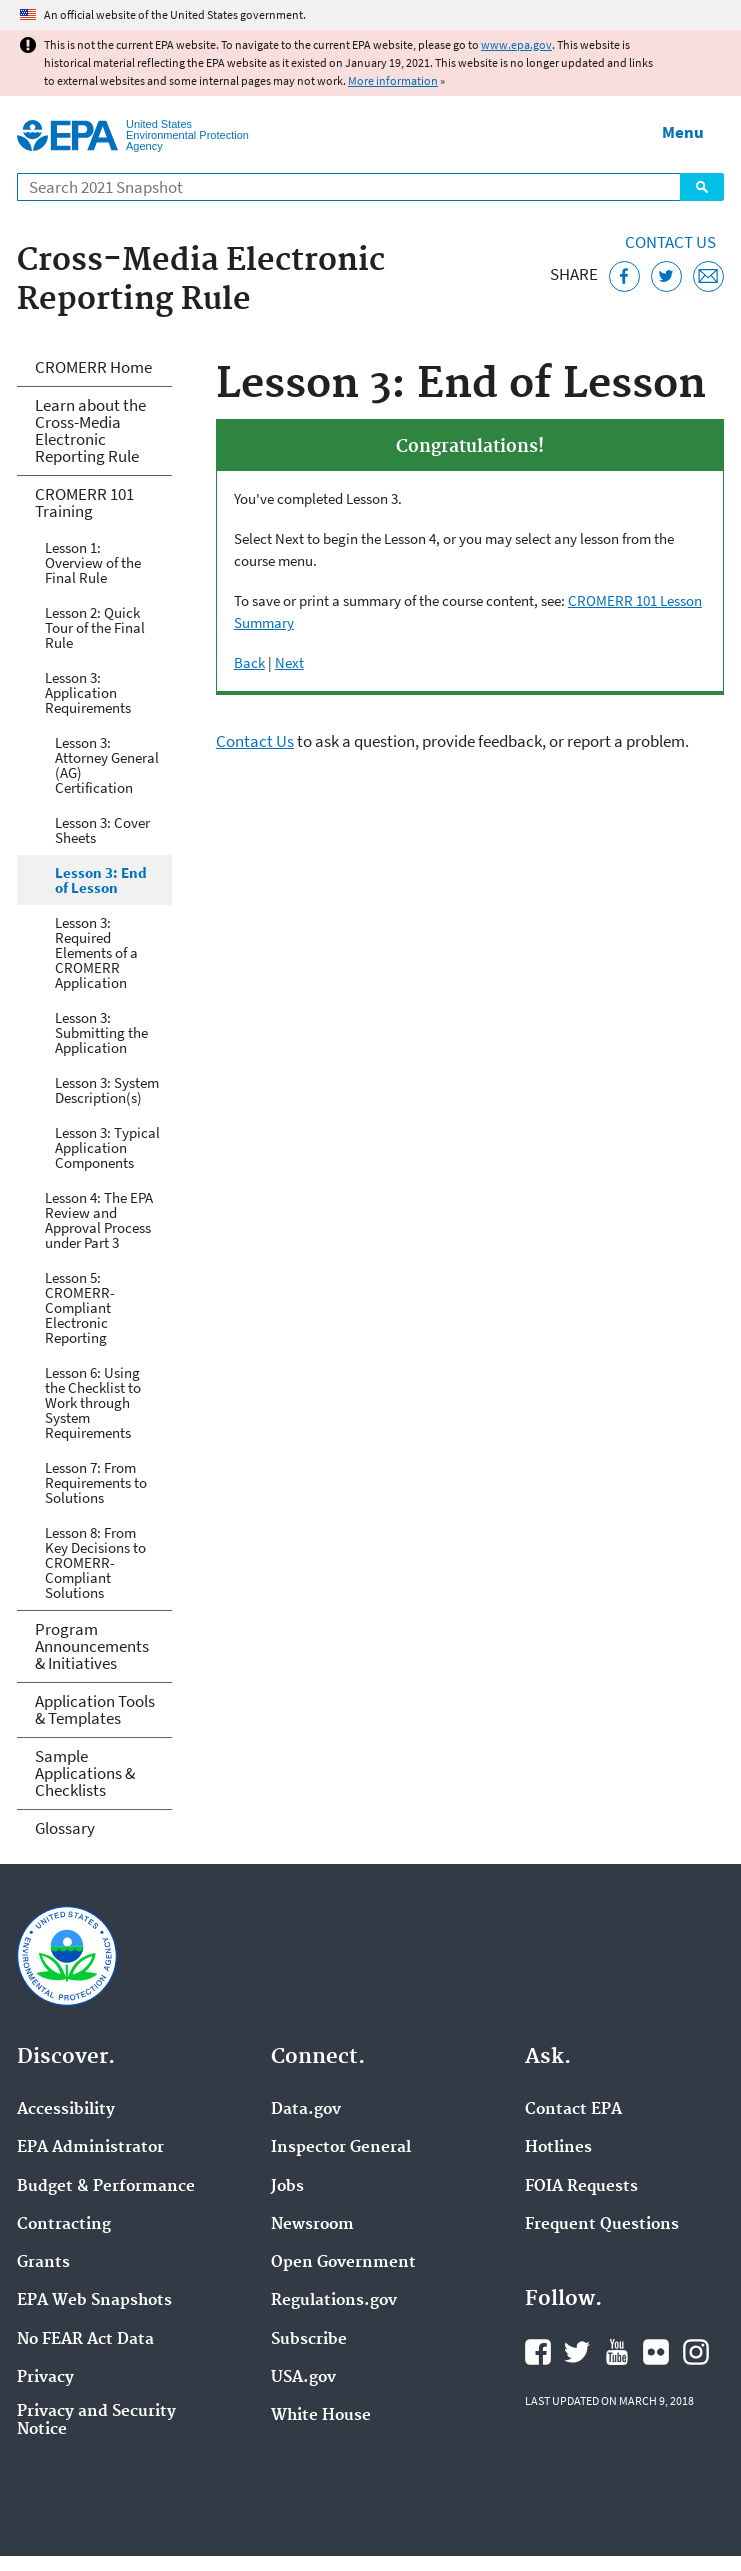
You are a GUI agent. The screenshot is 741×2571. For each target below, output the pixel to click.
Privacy (45, 2378)
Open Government (343, 2263)
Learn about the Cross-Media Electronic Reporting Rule (90, 430)
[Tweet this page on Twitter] (666, 276)
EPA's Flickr (656, 2352)
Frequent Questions (602, 2225)
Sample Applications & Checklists (85, 1773)
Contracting (64, 2225)
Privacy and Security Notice (96, 2421)
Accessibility (66, 2110)
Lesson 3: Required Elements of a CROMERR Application (96, 952)
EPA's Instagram (696, 2352)
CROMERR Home (93, 367)
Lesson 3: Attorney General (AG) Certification (107, 765)
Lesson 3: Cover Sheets (102, 830)
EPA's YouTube (617, 2352)
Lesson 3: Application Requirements (88, 692)
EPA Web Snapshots (94, 2301)
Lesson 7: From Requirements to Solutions (96, 1482)
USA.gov (303, 2378)
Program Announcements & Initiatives (92, 1646)
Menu (683, 132)
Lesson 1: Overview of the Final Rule (93, 562)
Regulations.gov (334, 2301)
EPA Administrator (90, 2148)
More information (393, 80)
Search (702, 187)
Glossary (65, 1828)
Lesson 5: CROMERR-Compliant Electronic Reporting (80, 1307)
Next (289, 662)
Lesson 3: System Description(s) (107, 1090)
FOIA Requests (581, 2187)
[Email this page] (708, 276)
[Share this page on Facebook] (624, 276)
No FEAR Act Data (85, 2340)
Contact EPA (573, 2110)
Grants (43, 2263)
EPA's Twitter (577, 2352)
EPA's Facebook (538, 2352)
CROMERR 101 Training (84, 502)
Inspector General (341, 2148)
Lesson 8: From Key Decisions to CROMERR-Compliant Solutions (95, 1562)
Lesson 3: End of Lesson (101, 880)
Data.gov (306, 2110)
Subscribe (309, 2340)
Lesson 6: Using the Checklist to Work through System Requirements (93, 1402)
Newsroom (312, 2225)
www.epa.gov (516, 44)
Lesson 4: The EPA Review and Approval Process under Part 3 (99, 1220)
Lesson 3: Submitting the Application (101, 1032)
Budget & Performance (106, 2187)
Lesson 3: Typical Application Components (107, 1147)
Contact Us (670, 242)
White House (321, 2416)
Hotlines (558, 2148)
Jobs (287, 2187)
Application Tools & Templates (95, 1709)
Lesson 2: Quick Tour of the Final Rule (95, 627)
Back (249, 662)
